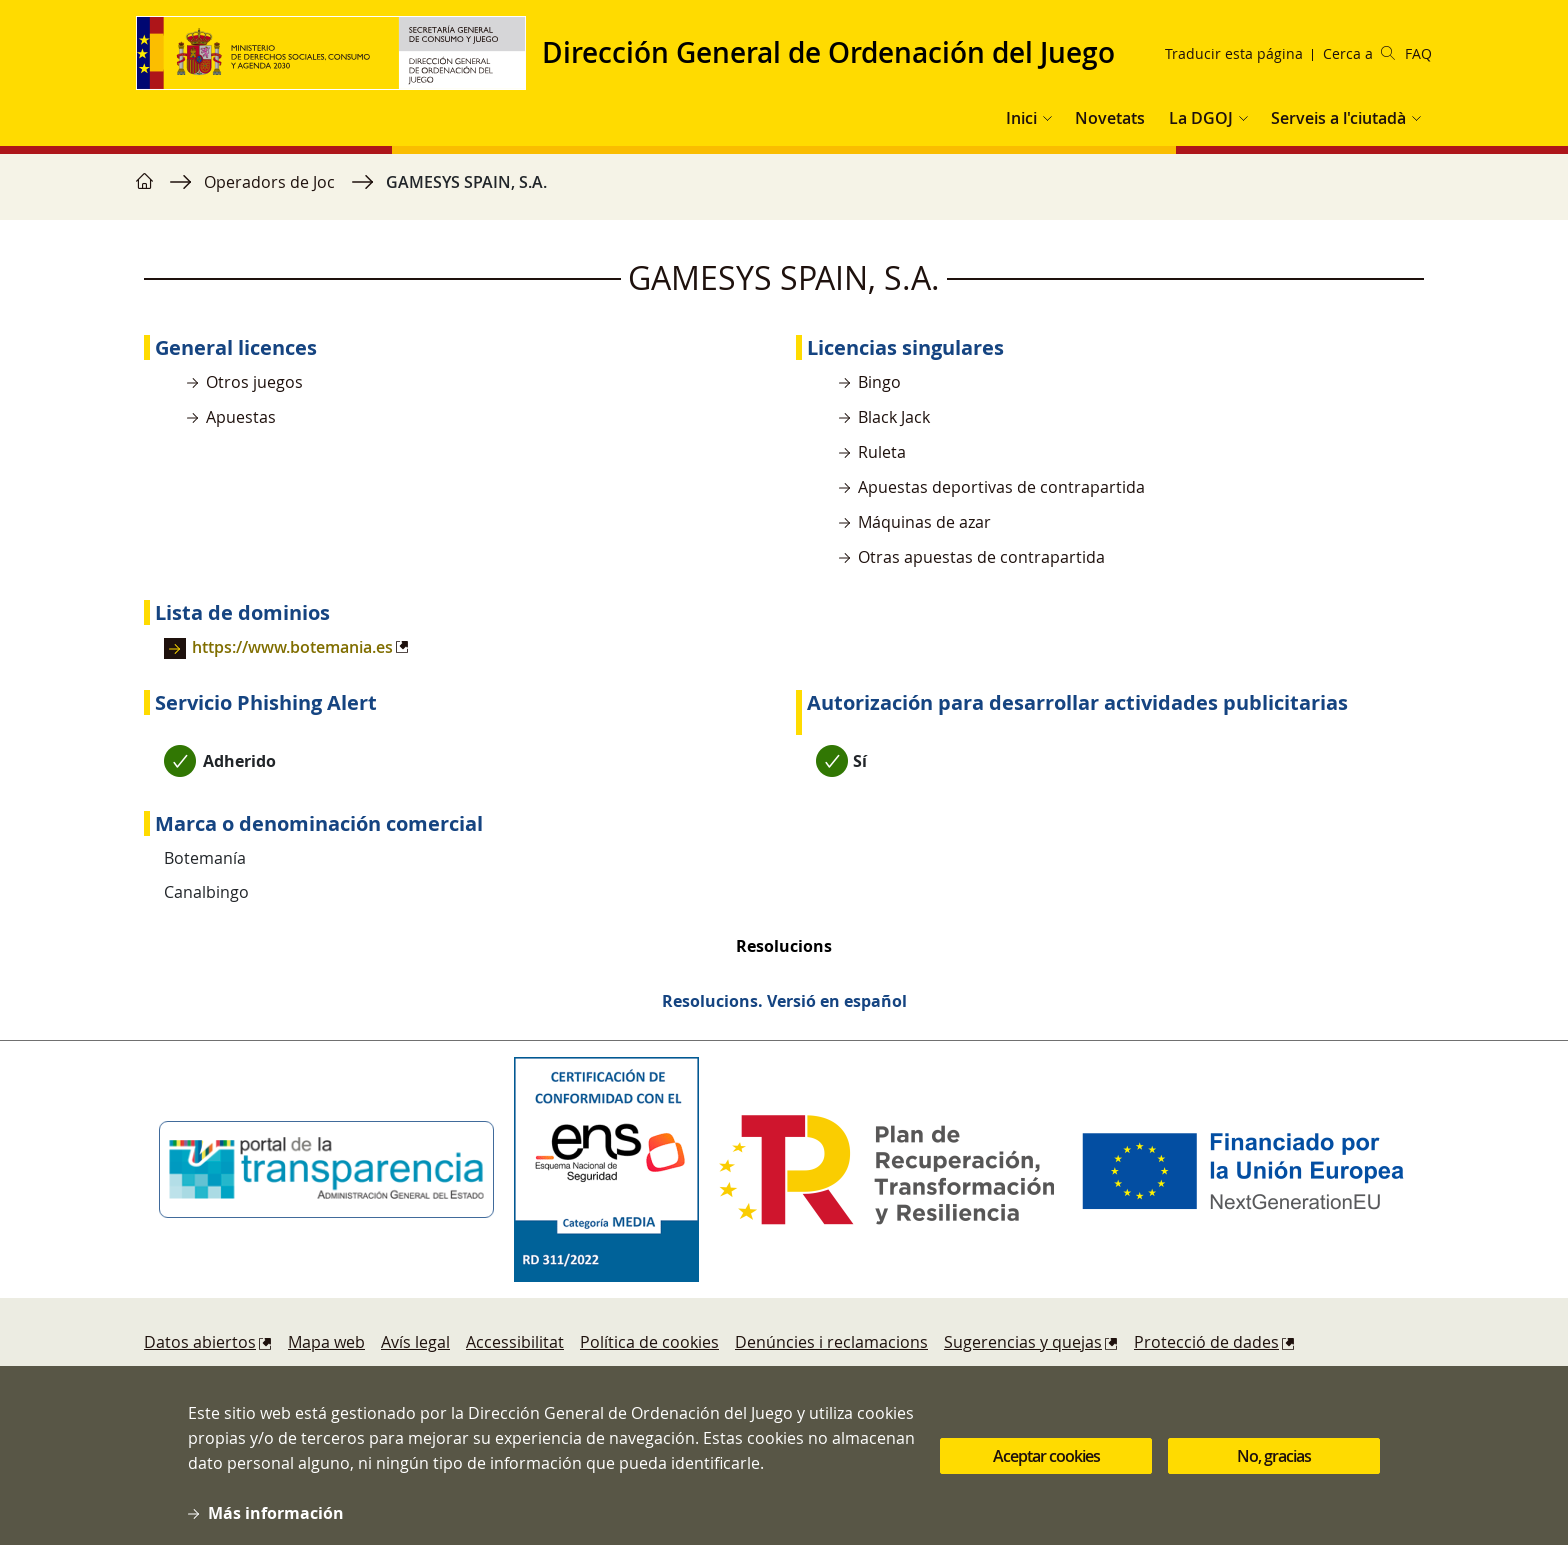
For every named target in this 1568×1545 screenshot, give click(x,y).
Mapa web (326, 1342)
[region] (784, 192)
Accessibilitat (515, 1342)
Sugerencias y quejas (1023, 1342)
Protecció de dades (1206, 1342)
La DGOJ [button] (1201, 118)
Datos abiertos (200, 1342)
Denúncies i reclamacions (831, 1342)
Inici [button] (1021, 118)
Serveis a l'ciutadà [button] (1338, 118)
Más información (276, 1529)
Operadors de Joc (269, 182)
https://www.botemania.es (292, 647)
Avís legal (415, 1342)
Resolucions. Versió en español (784, 1001)
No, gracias (1274, 1472)
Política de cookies (649, 1342)
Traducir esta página (1234, 53)
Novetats (1110, 118)
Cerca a (1359, 53)
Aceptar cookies (1046, 1472)
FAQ (1418, 53)
